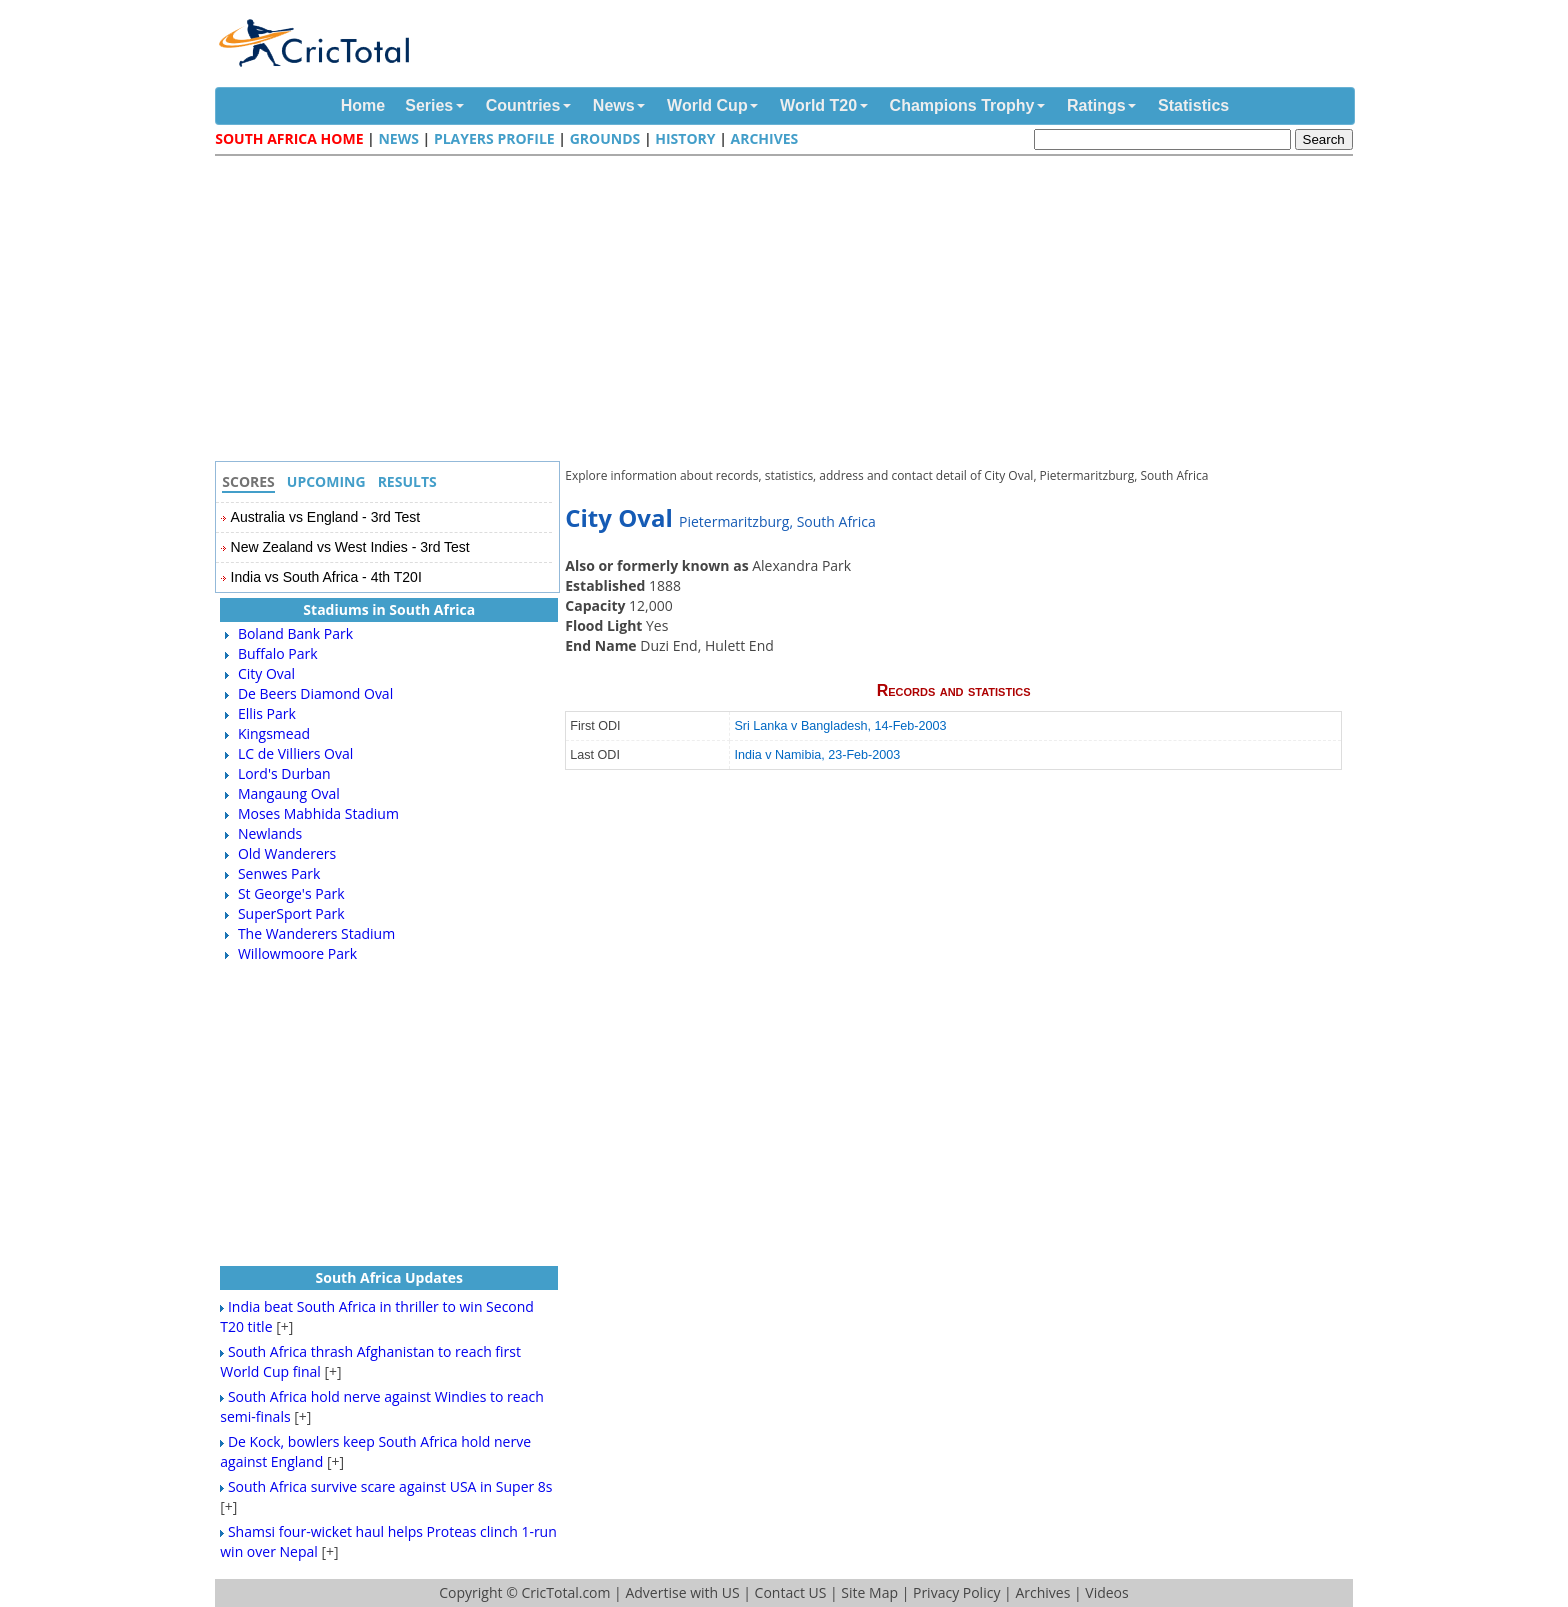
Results (407, 481)
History (685, 138)
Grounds (605, 138)
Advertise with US (682, 1592)
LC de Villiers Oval (295, 753)
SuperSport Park (291, 913)
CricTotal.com (565, 1592)
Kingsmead (274, 733)
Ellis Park (267, 713)
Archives (765, 138)
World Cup (707, 105)
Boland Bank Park (295, 633)
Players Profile (494, 138)
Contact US (791, 1592)
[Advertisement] (789, 311)
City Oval (266, 673)
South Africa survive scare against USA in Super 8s (390, 1486)
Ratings (1096, 105)
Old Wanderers (287, 853)
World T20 (818, 105)
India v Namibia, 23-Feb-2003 (817, 755)
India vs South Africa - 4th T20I (326, 577)
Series (429, 105)
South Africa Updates (390, 1277)
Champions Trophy (962, 105)
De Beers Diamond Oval (315, 693)
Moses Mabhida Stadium (318, 813)
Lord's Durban (284, 773)
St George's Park (291, 893)
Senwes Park (279, 873)
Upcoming (326, 481)
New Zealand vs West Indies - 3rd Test (350, 547)
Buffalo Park (278, 653)
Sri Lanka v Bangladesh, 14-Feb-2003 (840, 726)
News (614, 105)
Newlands (270, 833)
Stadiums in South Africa (389, 609)
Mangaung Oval (289, 793)
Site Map (869, 1592)
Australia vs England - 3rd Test (326, 517)
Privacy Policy (956, 1592)
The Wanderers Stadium (316, 933)
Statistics (1193, 105)
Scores (248, 481)
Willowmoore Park (297, 953)
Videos (1106, 1592)
